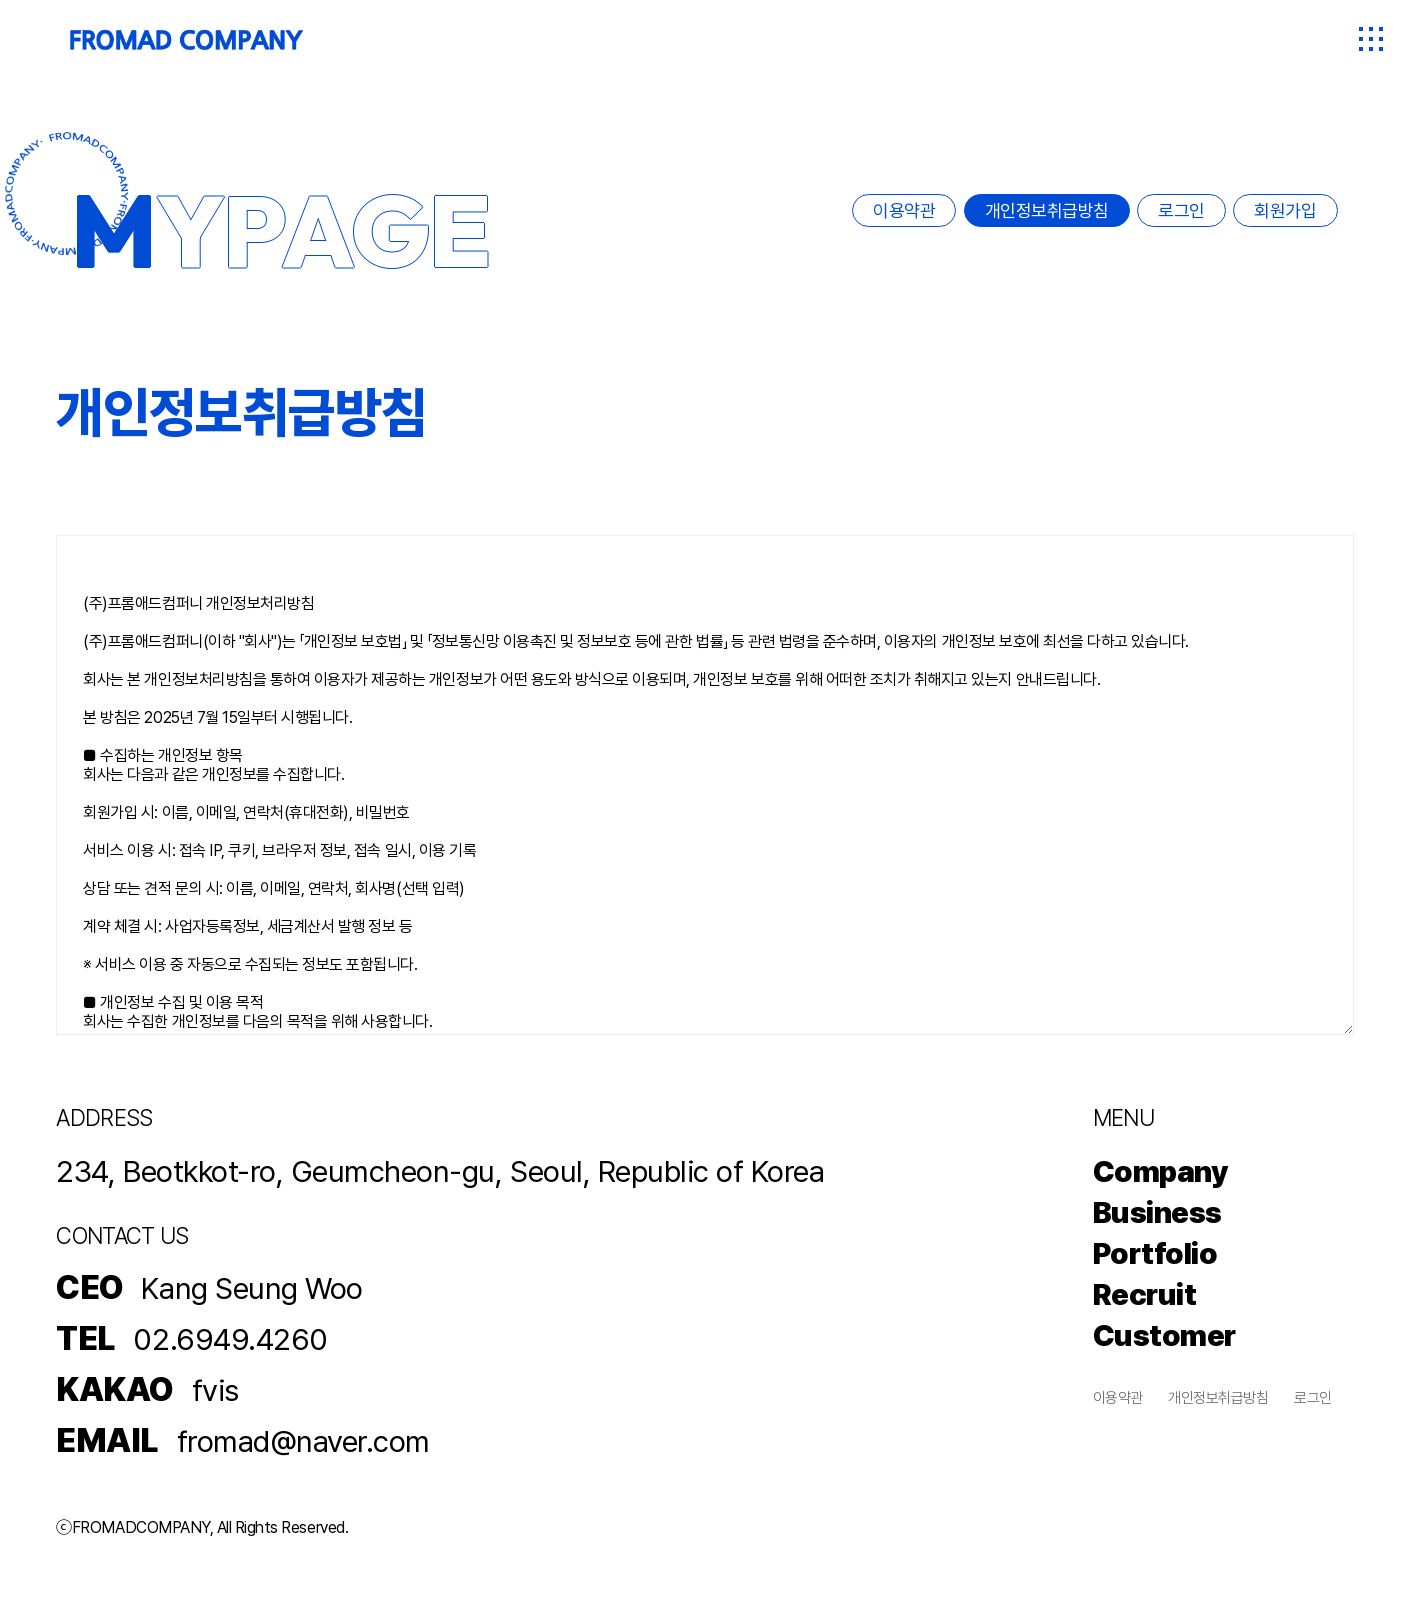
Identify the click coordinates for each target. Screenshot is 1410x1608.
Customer (1164, 1335)
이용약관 (904, 210)
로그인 (1181, 210)
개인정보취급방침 (1047, 210)
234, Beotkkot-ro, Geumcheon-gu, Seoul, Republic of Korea (440, 1171)
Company (1161, 1171)
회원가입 (1285, 210)
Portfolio (1155, 1253)
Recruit (1145, 1294)
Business (1157, 1212)
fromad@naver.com (303, 1441)
